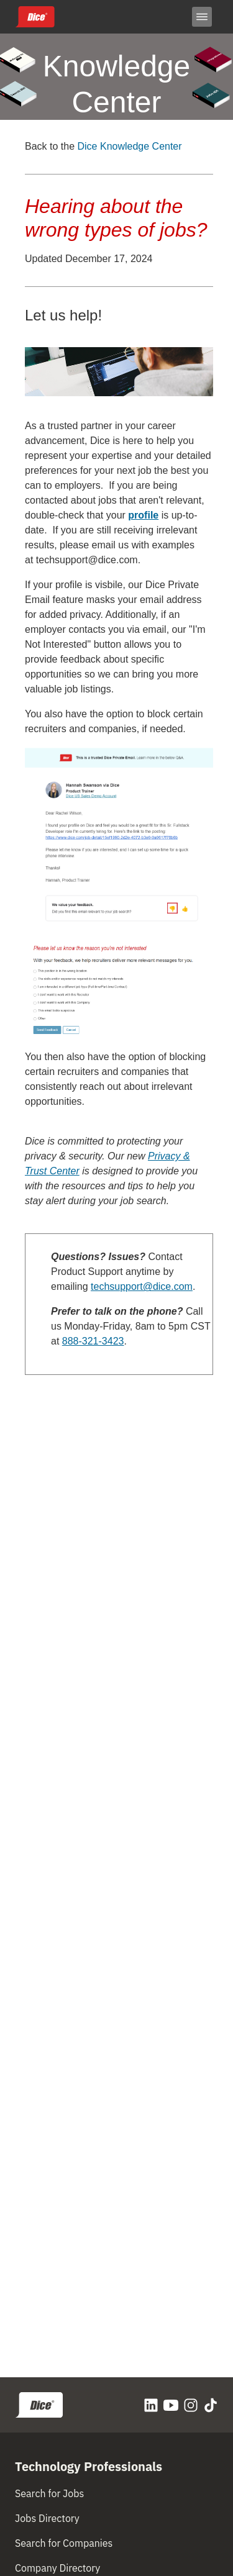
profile (143, 515)
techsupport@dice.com (87, 560)
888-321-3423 (93, 1341)
